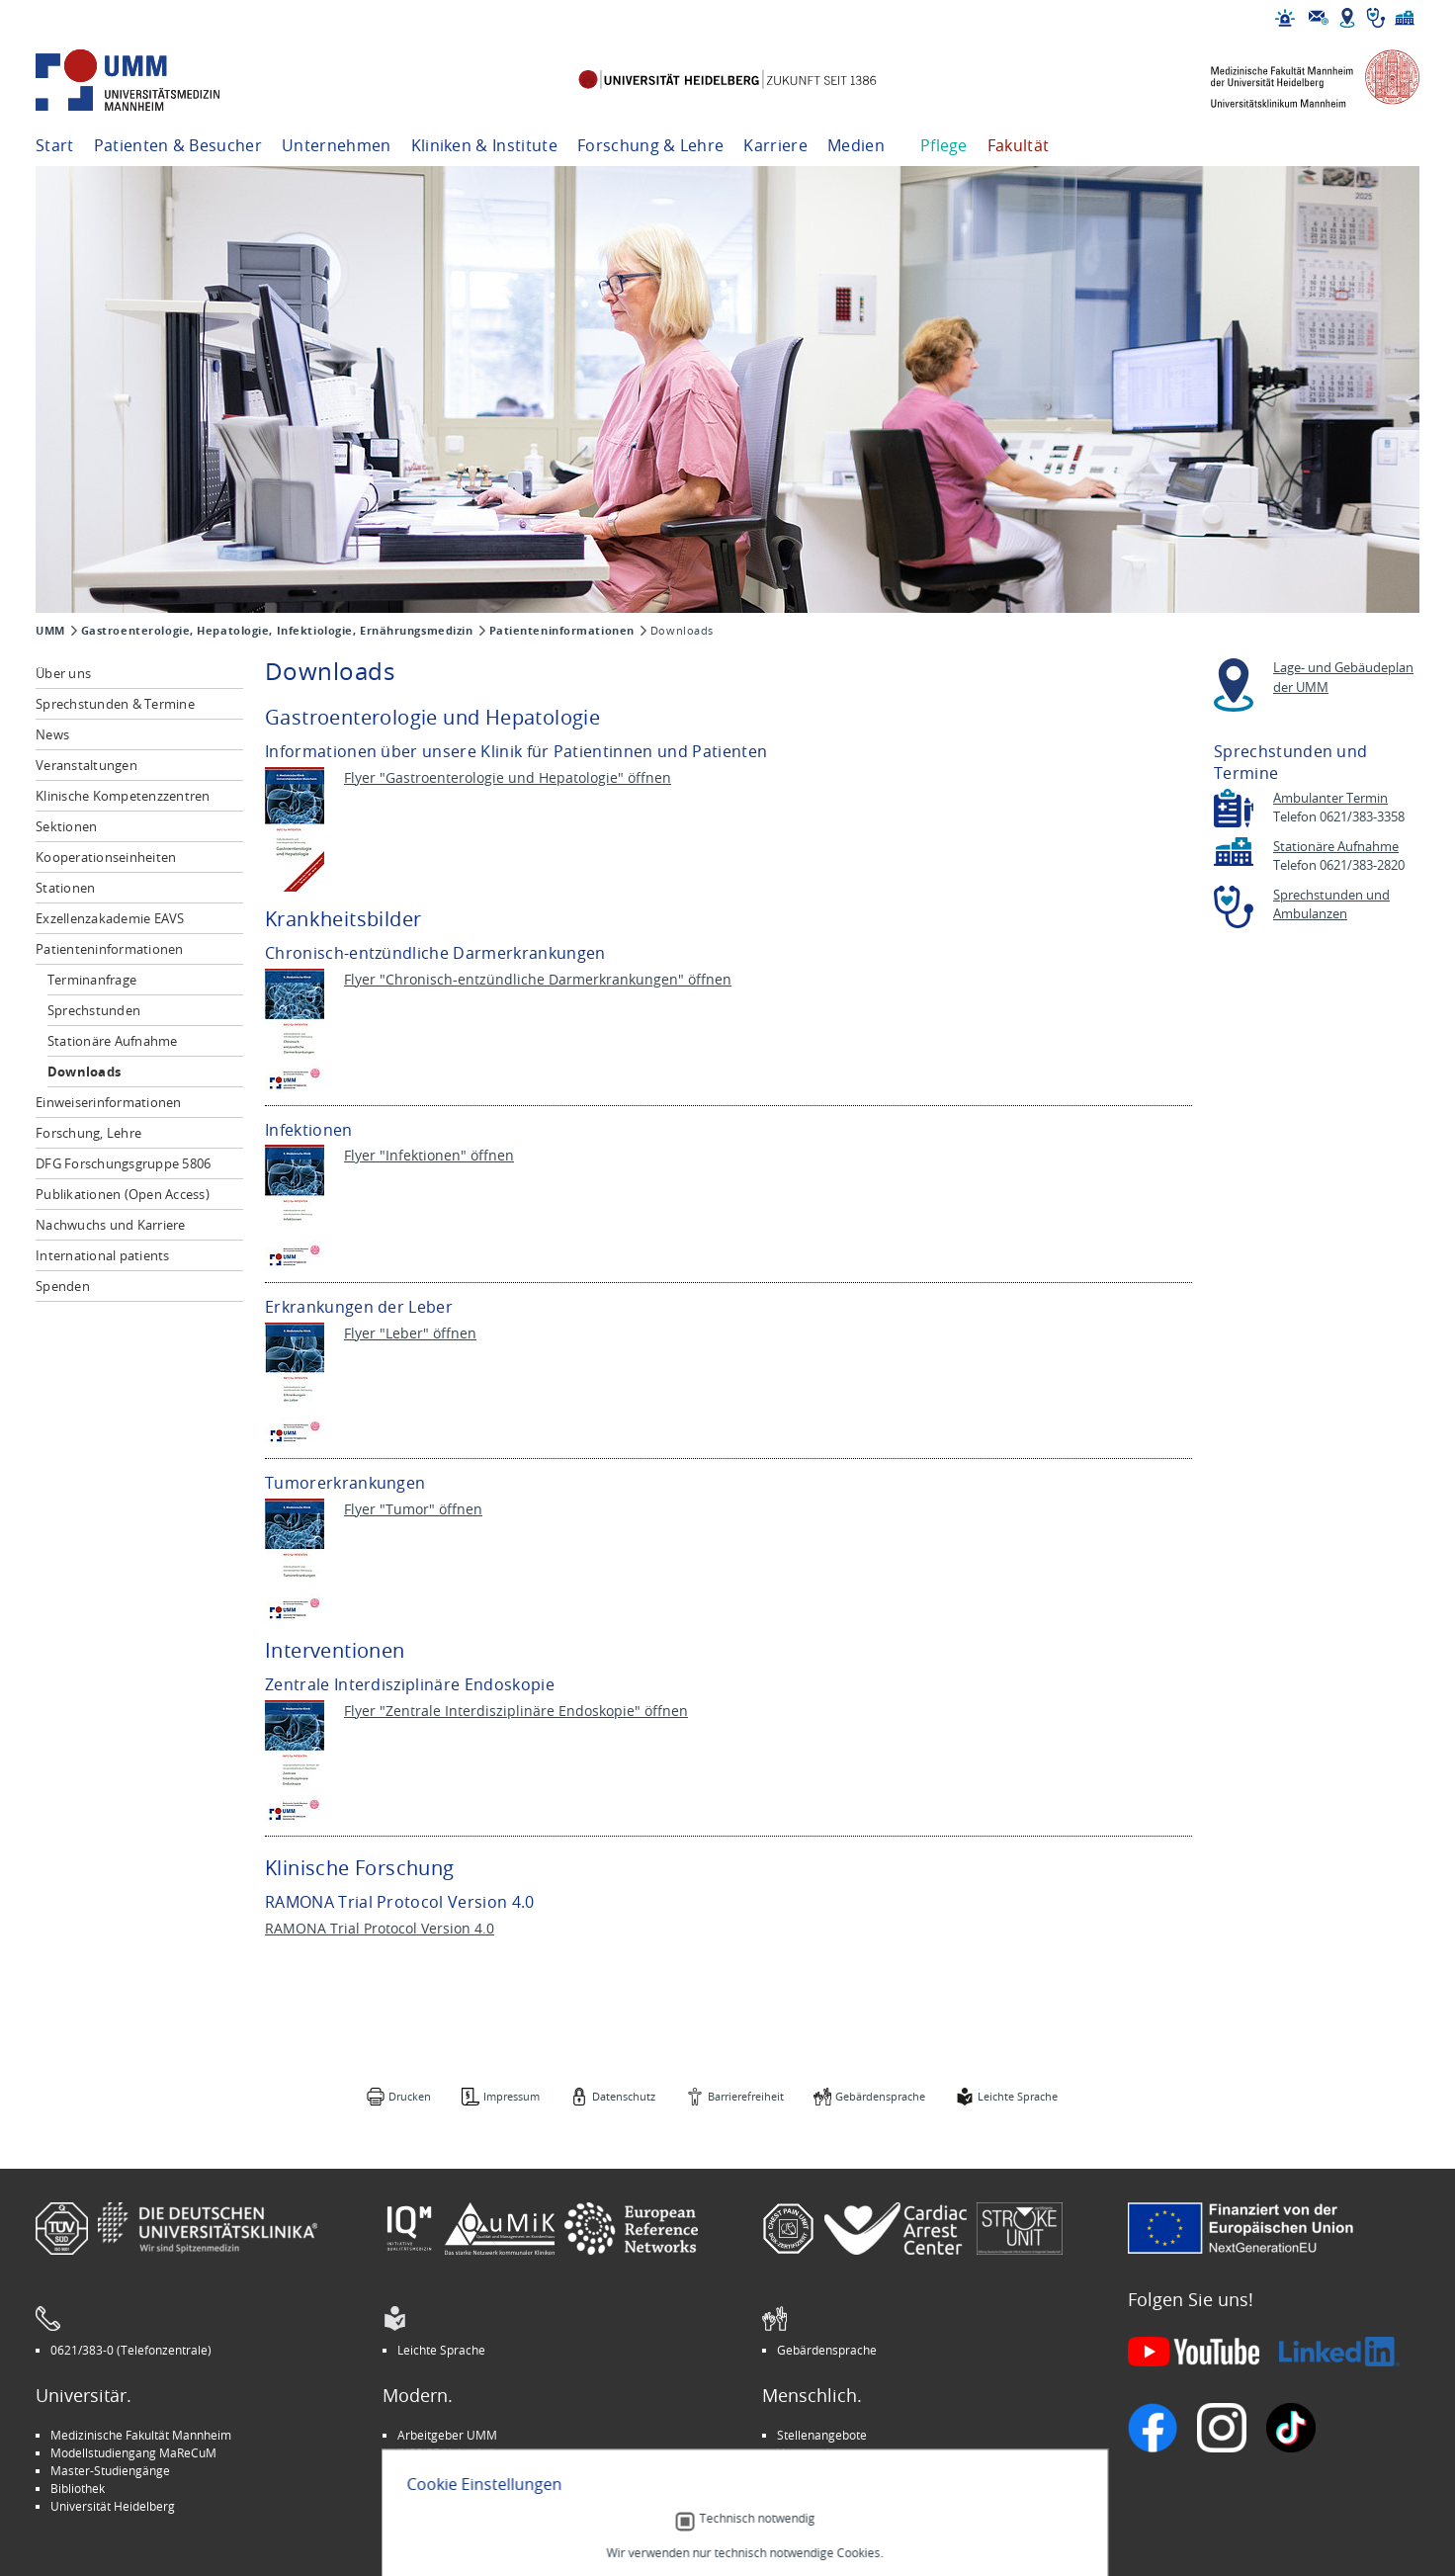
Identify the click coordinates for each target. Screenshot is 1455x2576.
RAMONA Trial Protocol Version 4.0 (379, 1928)
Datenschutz (623, 2096)
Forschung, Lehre (88, 1133)
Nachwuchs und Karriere (111, 1225)
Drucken (409, 2096)
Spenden (63, 1286)
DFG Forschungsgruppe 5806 (124, 1163)
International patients (103, 1255)
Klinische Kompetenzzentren (123, 796)
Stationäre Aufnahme (112, 1041)
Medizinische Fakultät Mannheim (140, 2435)
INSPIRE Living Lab (447, 2452)
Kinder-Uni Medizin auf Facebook (487, 2470)
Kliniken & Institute (484, 145)
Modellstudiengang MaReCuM (133, 2452)
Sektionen (66, 826)
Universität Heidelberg (112, 2506)
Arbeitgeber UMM (447, 2435)
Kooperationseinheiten (106, 857)
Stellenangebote (822, 2435)
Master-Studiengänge (110, 2470)
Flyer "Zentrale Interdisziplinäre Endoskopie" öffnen (516, 1710)
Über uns (63, 673)
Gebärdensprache (880, 2096)
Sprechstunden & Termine (115, 704)
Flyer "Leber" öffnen (410, 1333)
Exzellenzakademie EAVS (110, 918)
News (52, 734)
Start (55, 145)
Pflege (944, 145)
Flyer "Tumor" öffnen (413, 1509)
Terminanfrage (91, 979)
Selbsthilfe (805, 2470)
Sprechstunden (93, 1010)
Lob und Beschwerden (838, 2488)
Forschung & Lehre (650, 145)
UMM (50, 631)
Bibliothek (77, 2488)
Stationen (65, 888)
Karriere (775, 145)
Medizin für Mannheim (459, 2488)
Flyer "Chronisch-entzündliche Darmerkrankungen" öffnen (537, 979)
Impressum (511, 2096)
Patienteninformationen (562, 631)
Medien (856, 145)
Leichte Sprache (1018, 2096)
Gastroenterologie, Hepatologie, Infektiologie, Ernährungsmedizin (277, 631)
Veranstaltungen (86, 765)
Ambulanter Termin (1330, 798)
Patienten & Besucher (178, 145)
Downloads (84, 1071)
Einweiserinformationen (109, 1102)
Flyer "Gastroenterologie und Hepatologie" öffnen (507, 777)
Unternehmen (336, 145)
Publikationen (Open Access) (123, 1194)
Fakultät (1018, 145)
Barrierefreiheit (746, 2096)
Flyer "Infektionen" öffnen (429, 1155)
